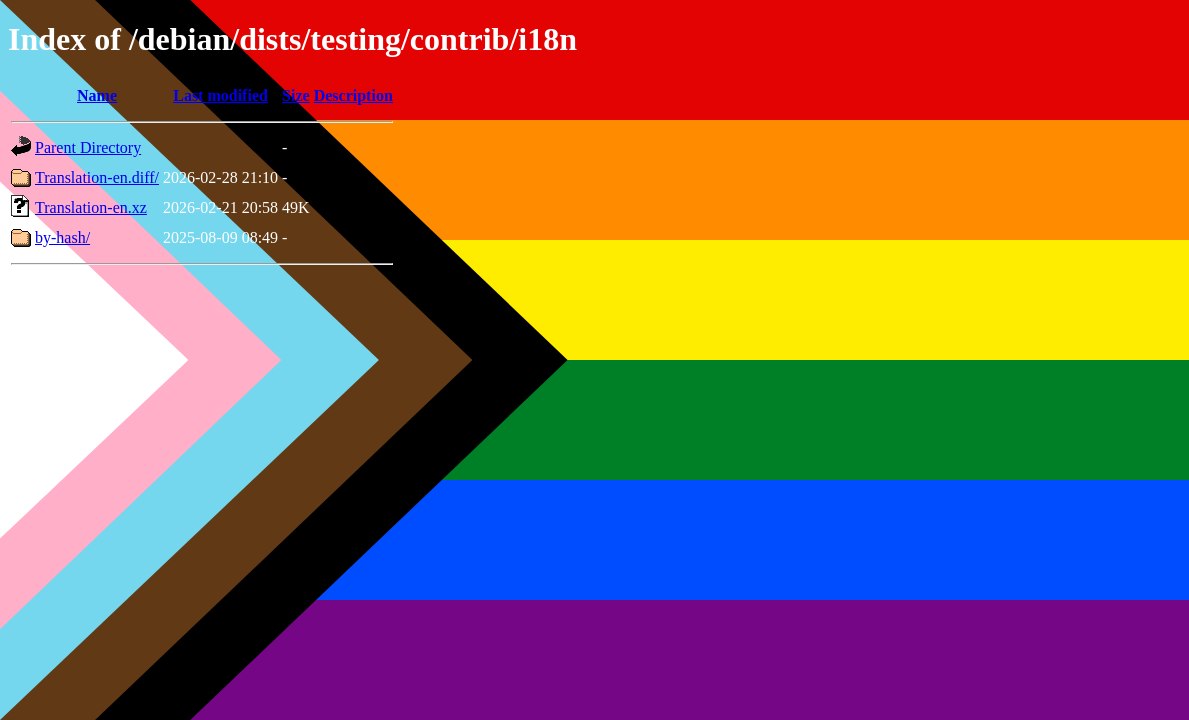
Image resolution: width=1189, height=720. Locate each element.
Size (296, 95)
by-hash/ (62, 237)
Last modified (220, 95)
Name (97, 95)
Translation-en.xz (91, 207)
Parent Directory (88, 147)
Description (353, 95)
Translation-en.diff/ (97, 177)
